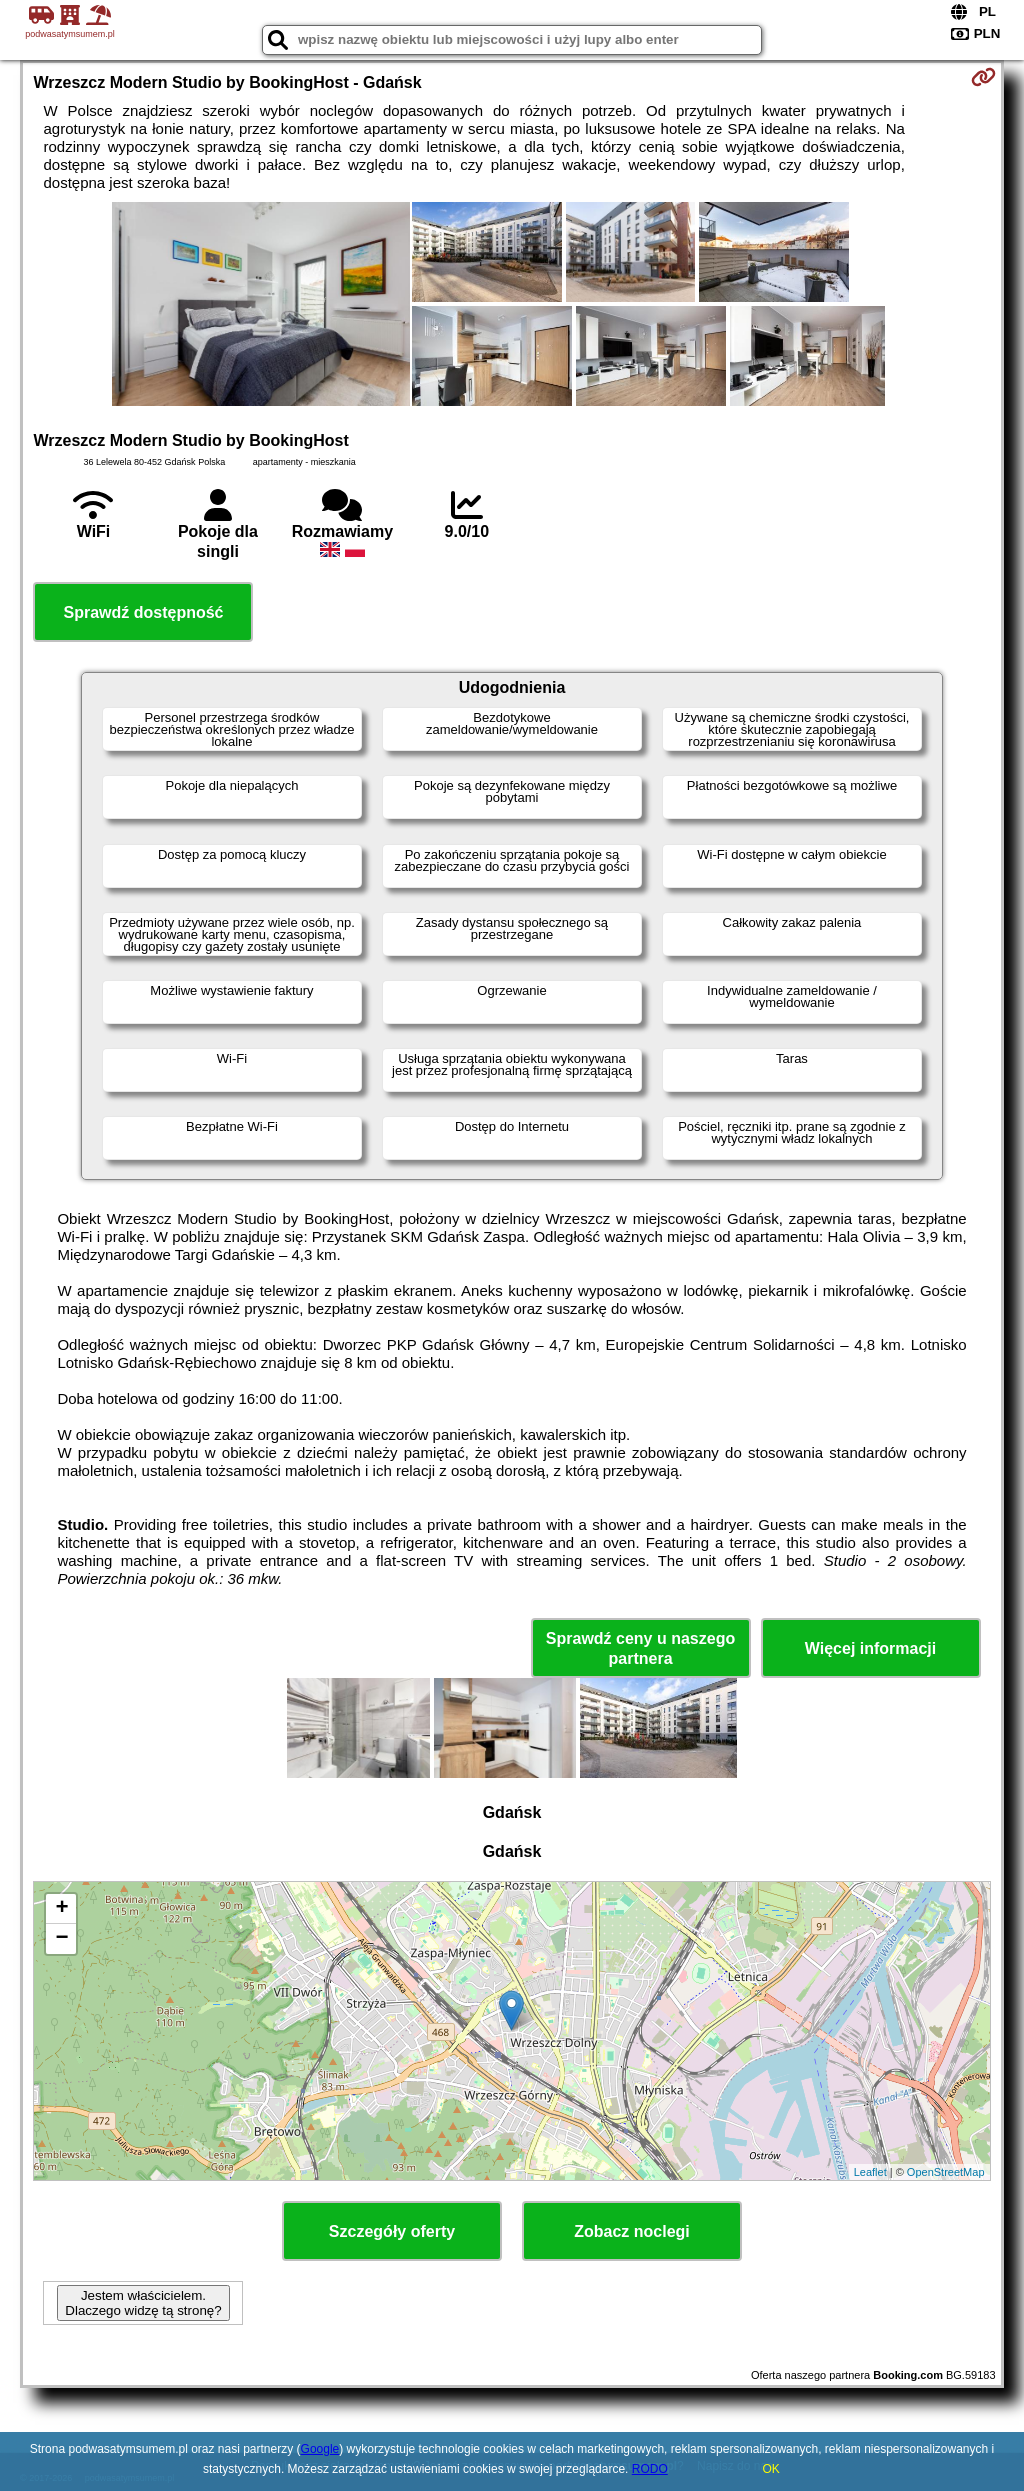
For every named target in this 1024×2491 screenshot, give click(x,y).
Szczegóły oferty (392, 2231)
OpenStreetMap (946, 2172)
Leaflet (870, 2172)
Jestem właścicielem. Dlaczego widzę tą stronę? (143, 2303)
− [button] (61, 1939)
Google (320, 2449)
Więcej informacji (870, 1648)
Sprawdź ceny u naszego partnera (640, 1648)
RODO (650, 2469)
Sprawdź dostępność (143, 612)
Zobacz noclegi (632, 2231)
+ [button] (61, 1909)
